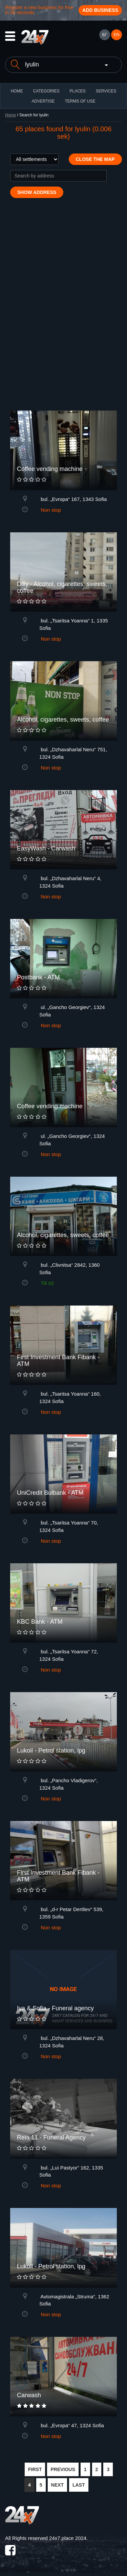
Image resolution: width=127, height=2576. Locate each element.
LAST (78, 2485)
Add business (100, 10)
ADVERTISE (43, 101)
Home (10, 115)
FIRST (35, 2469)
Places (77, 91)
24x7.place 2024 (67, 2538)
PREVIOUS (62, 2469)
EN (117, 34)
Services (106, 91)
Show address (36, 192)
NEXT (57, 2485)
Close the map (95, 159)
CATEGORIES (46, 91)
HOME (17, 91)
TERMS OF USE (80, 101)
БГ (104, 34)
